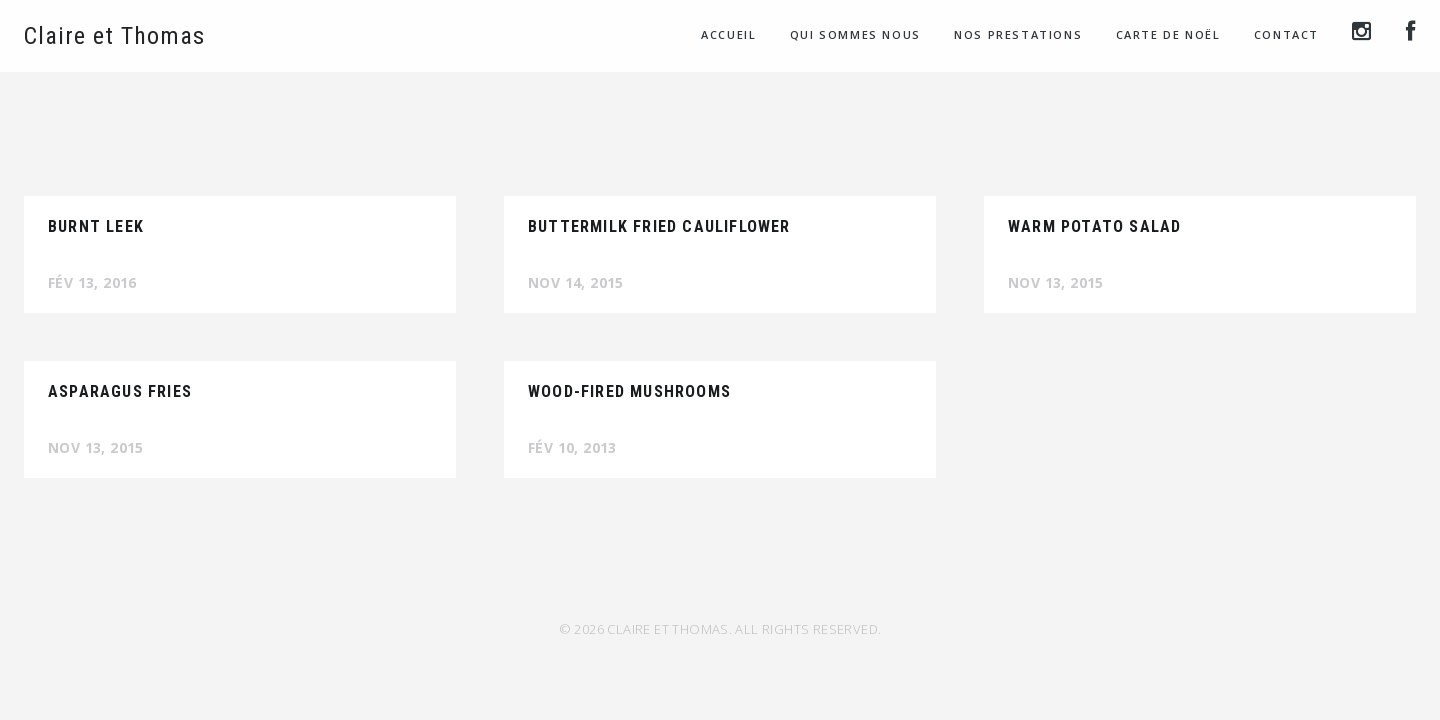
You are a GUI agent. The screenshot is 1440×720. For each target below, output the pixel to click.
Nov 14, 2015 (576, 282)
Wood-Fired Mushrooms (629, 391)
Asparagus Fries (120, 391)
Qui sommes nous (855, 34)
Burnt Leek (96, 226)
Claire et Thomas (114, 36)
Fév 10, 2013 (572, 447)
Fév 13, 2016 (92, 282)
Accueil (728, 34)
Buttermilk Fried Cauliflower (659, 226)
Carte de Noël (1168, 34)
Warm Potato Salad (1094, 226)
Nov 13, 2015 (1056, 282)
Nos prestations (1018, 34)
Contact (1286, 34)
